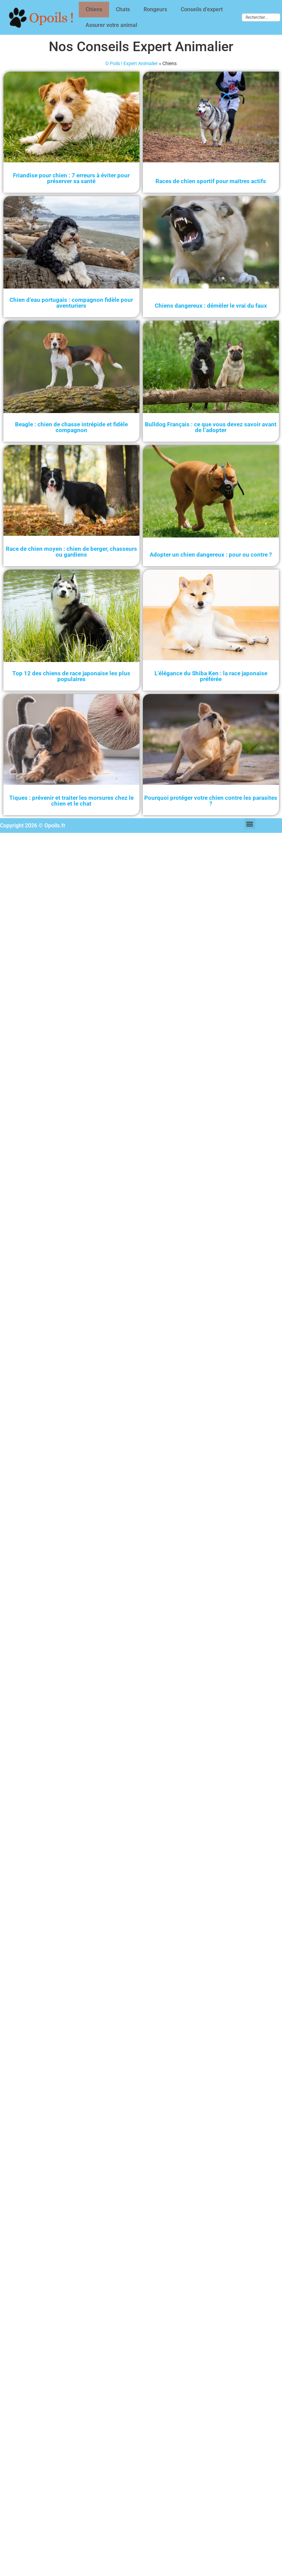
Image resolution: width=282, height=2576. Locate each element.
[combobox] (261, 17)
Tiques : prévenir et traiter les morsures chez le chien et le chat (71, 800)
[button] (249, 823)
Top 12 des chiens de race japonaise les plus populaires (71, 676)
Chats (123, 9)
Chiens (94, 9)
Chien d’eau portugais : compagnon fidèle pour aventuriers (71, 302)
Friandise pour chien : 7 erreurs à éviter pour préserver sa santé (71, 178)
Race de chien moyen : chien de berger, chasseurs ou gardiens (71, 551)
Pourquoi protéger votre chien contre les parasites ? (210, 800)
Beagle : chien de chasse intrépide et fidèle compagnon (71, 427)
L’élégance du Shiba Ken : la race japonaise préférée (210, 676)
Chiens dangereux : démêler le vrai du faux (210, 305)
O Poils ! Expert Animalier (131, 63)
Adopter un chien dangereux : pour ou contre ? (211, 554)
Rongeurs (155, 9)
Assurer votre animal (111, 25)
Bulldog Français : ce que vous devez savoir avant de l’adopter (211, 427)
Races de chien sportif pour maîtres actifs (210, 181)
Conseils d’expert (202, 9)
